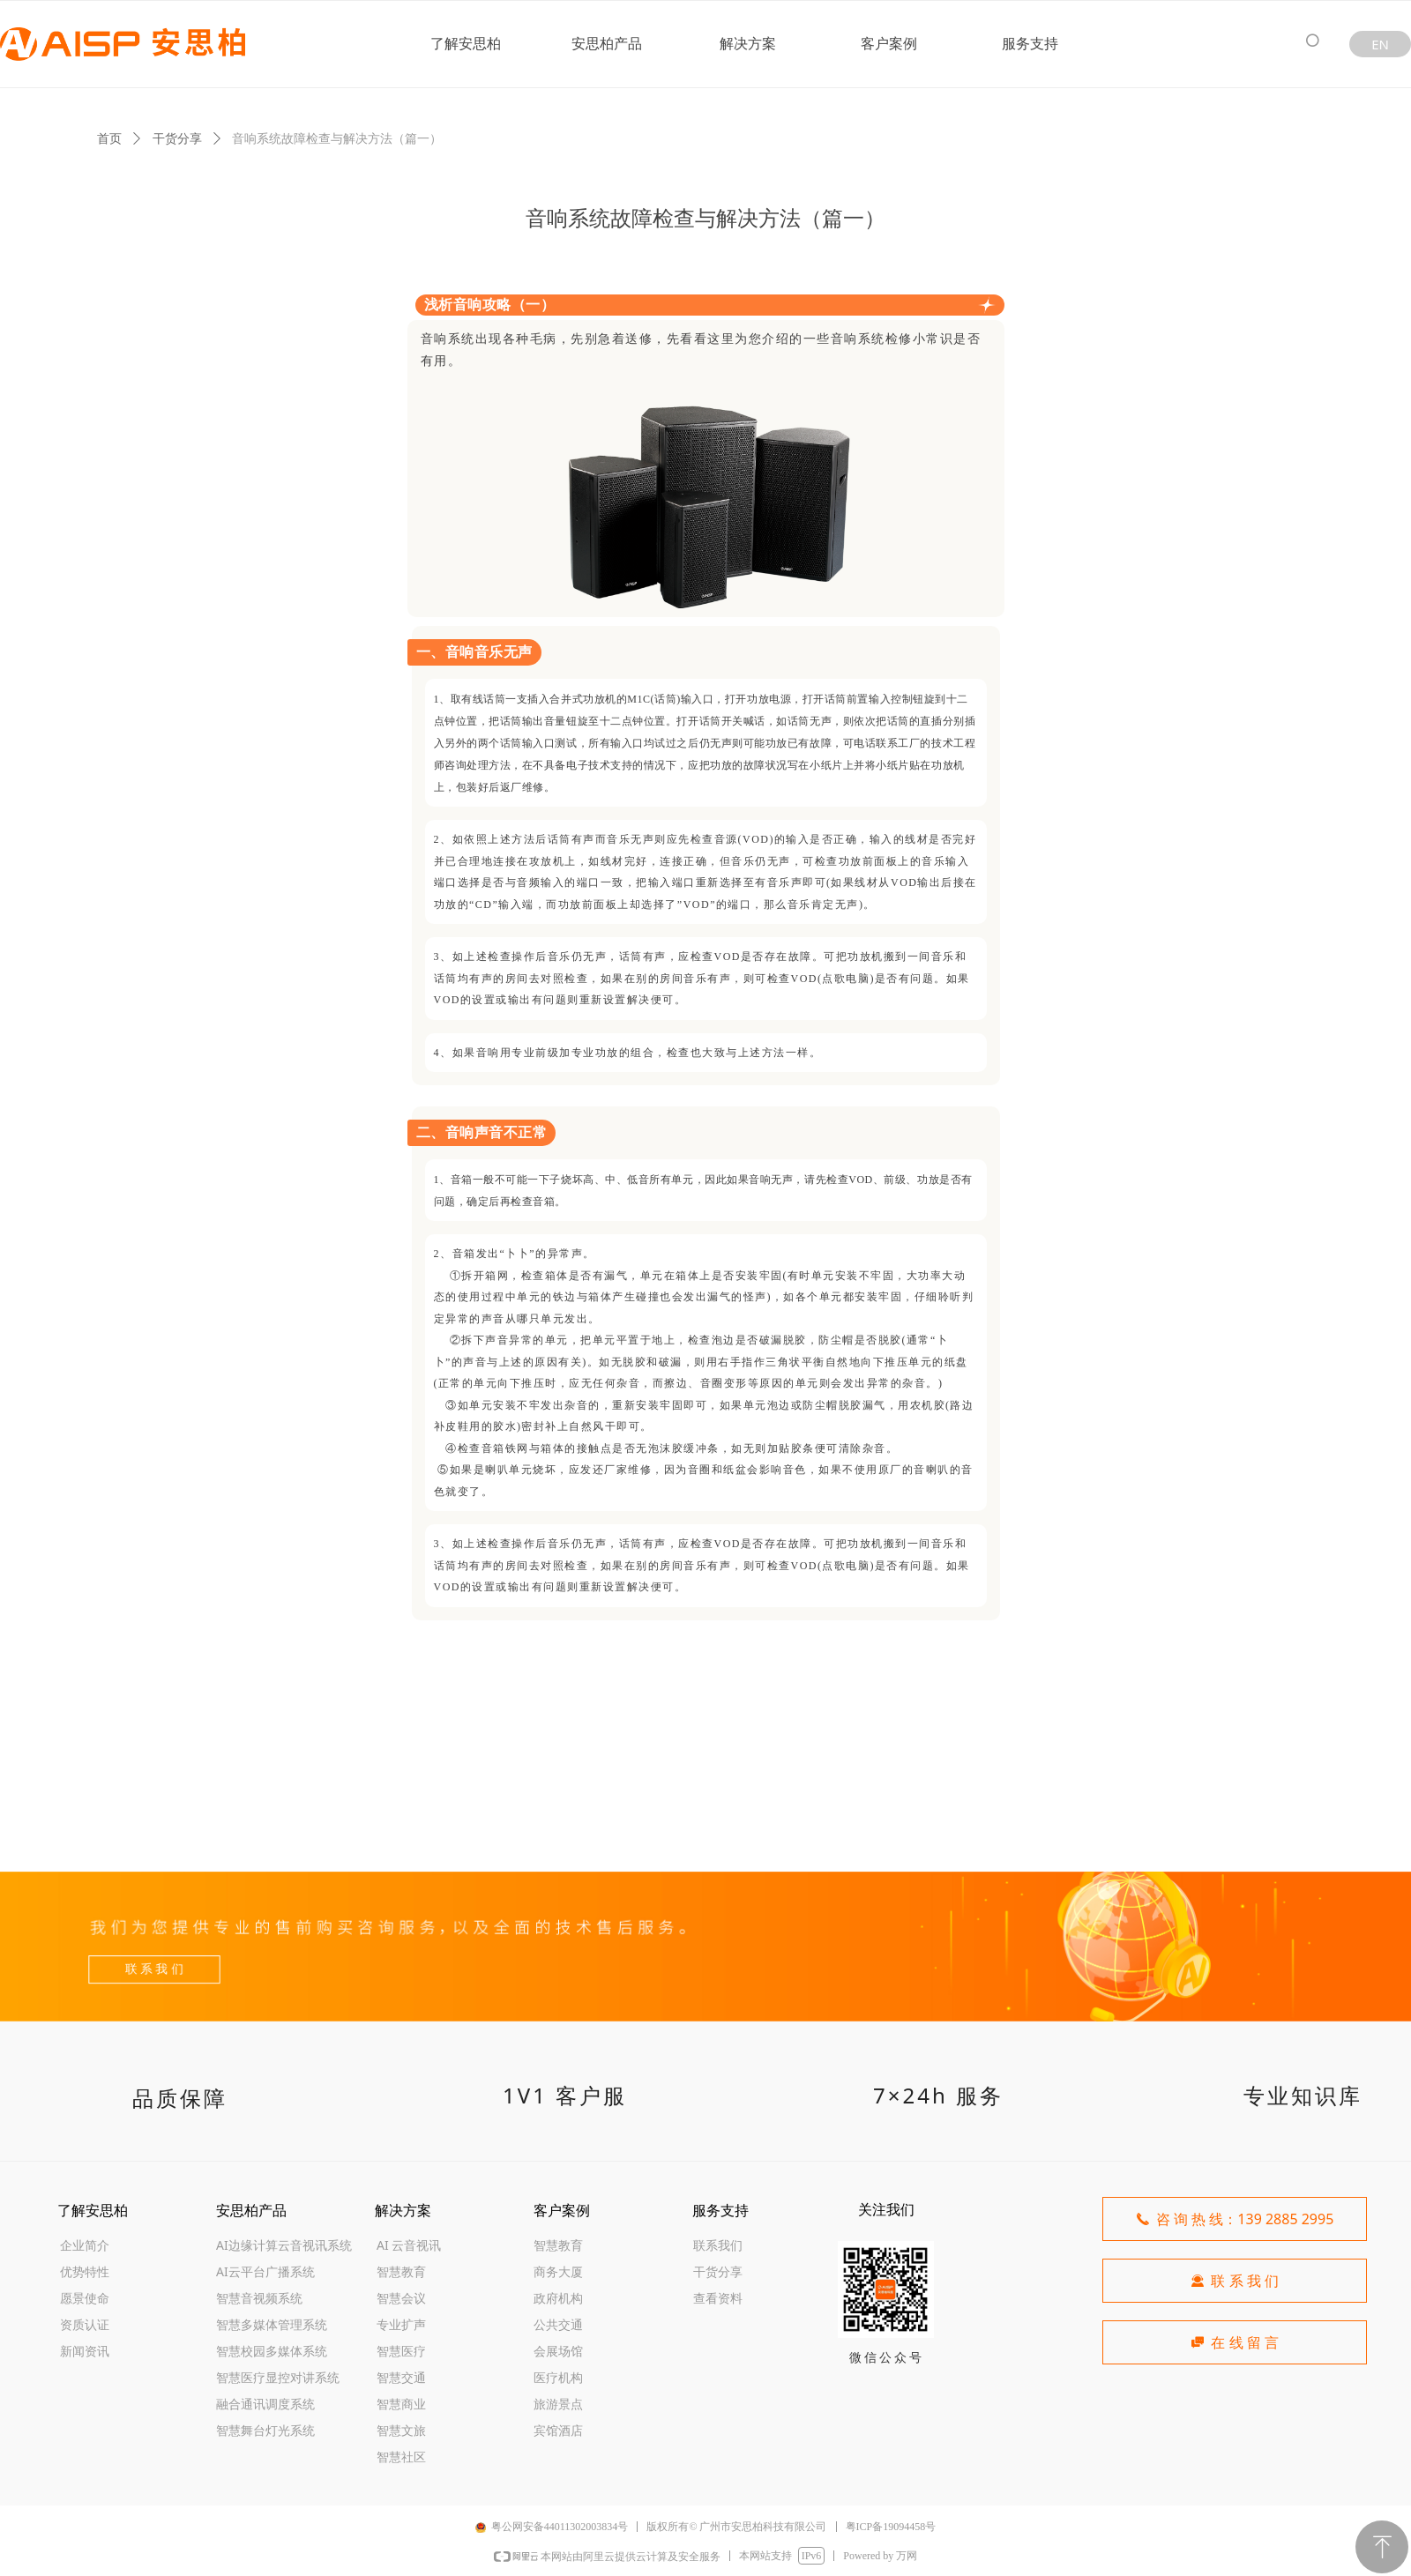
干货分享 (177, 138)
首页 (109, 138)
